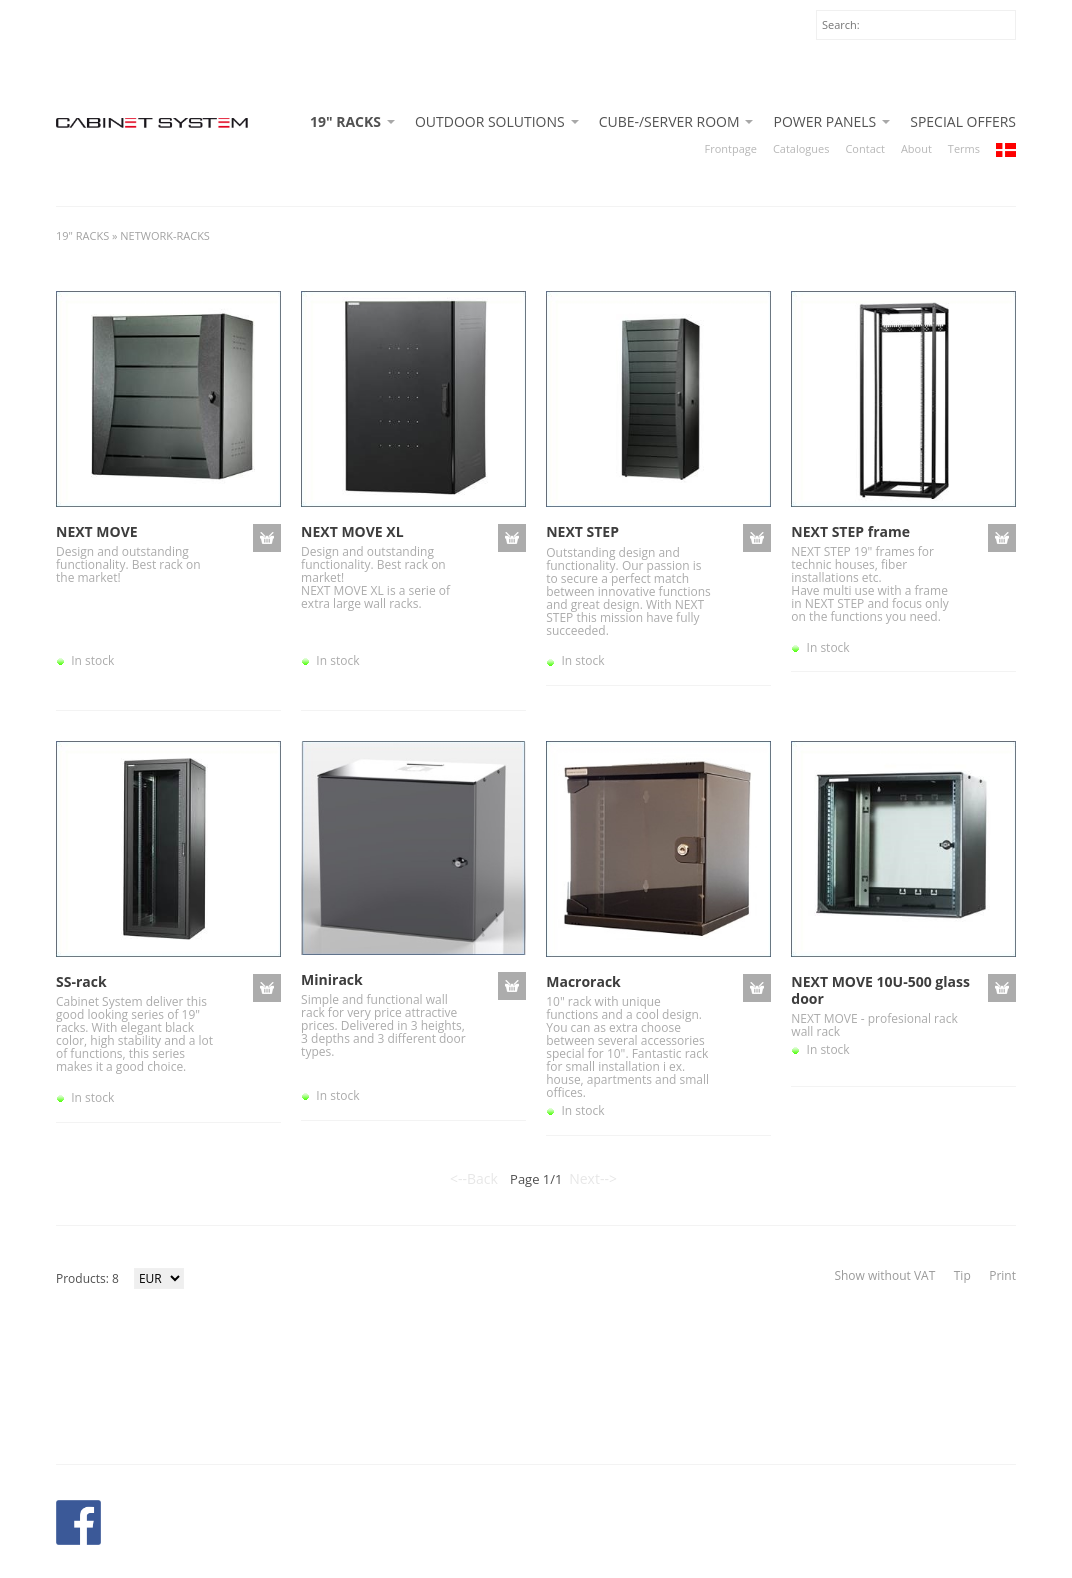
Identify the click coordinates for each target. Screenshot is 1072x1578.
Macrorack (583, 981)
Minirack (332, 979)
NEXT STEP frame (850, 531)
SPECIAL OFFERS (963, 121)
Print (1002, 1275)
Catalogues (801, 148)
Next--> (593, 1178)
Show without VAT (884, 1275)
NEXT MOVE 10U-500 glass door (880, 990)
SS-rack (81, 981)
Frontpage (731, 148)
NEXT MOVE (97, 531)
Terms (964, 148)
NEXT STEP (582, 531)
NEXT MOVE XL (352, 531)
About (916, 148)
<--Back (474, 1178)
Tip (962, 1275)
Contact (864, 148)
